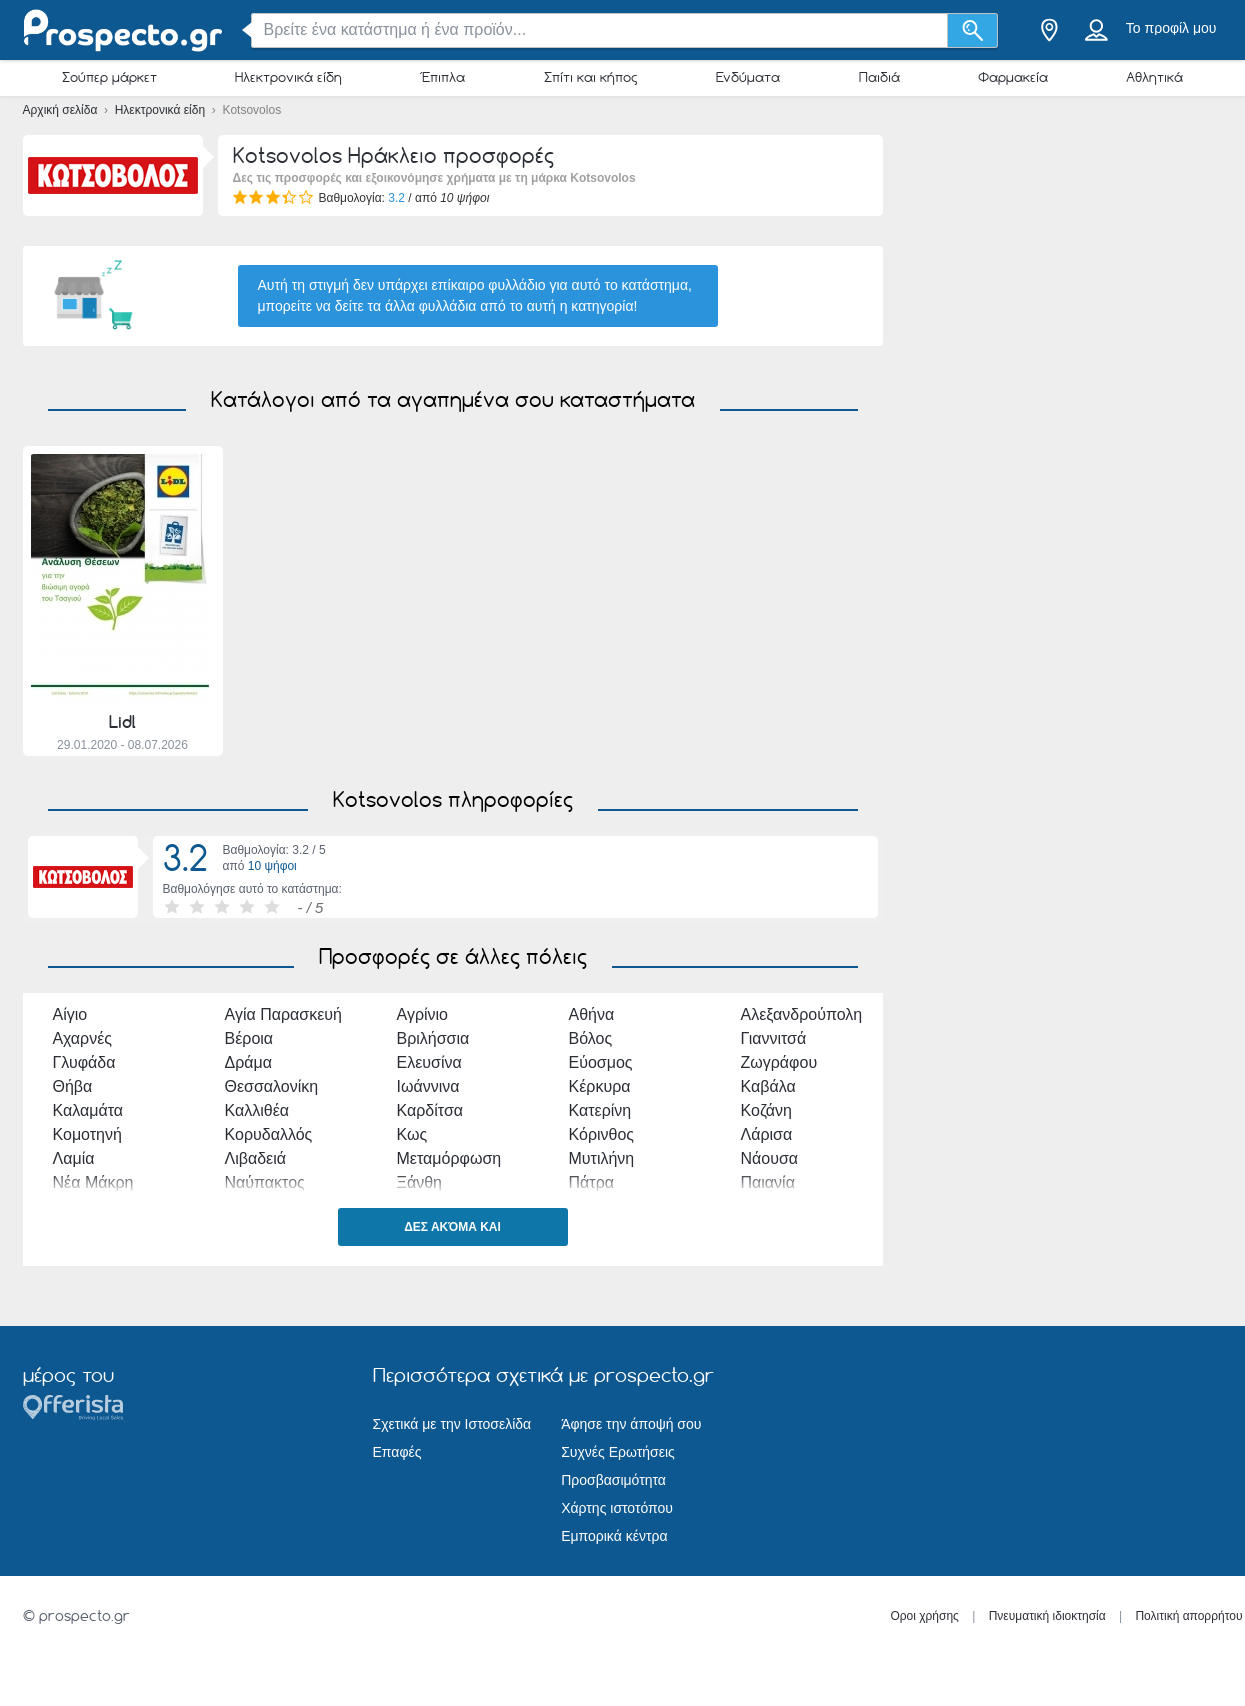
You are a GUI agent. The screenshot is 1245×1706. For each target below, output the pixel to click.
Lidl (122, 722)
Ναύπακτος (265, 1182)
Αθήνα (592, 1014)
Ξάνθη (419, 1182)
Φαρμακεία (1013, 77)
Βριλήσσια (433, 1038)
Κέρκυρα (600, 1086)
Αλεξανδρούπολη (802, 1014)
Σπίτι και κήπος (591, 77)
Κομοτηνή (87, 1134)
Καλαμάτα (88, 1110)
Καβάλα (768, 1086)
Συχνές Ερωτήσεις (618, 1452)
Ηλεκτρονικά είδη (288, 77)
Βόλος (591, 1038)
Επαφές (397, 1452)
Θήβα (73, 1086)
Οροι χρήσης (924, 1616)
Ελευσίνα (429, 1062)
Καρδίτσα (430, 1110)
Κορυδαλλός (269, 1134)
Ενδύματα (748, 77)
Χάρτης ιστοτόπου (617, 1508)
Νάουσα (770, 1158)
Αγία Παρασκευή (283, 1014)
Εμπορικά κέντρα (614, 1536)
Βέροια (249, 1038)
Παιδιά (879, 77)
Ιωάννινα (428, 1086)
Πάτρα (591, 1182)
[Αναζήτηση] (972, 30)
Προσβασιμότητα (613, 1480)
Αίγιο (70, 1014)
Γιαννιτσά (774, 1038)
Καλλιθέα (257, 1110)
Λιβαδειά (256, 1158)
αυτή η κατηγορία (580, 306)
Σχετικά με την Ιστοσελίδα (452, 1424)
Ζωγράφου (779, 1062)
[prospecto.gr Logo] (123, 30)
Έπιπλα (442, 77)
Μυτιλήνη (602, 1158)
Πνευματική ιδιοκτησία (1047, 1616)
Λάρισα (767, 1134)
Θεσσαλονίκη (272, 1086)
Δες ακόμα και (452, 1227)
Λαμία (74, 1158)
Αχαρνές (83, 1038)
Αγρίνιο (423, 1014)
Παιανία (768, 1182)
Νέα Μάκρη (93, 1182)
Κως (412, 1134)
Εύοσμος (601, 1062)
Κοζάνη (767, 1110)
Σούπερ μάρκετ (109, 77)
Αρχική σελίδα (62, 110)
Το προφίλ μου (1171, 28)
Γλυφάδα (84, 1062)
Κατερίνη (600, 1110)
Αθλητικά (1154, 77)
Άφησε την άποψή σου (631, 1424)
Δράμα (249, 1062)
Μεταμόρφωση (449, 1158)
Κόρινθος (602, 1134)
